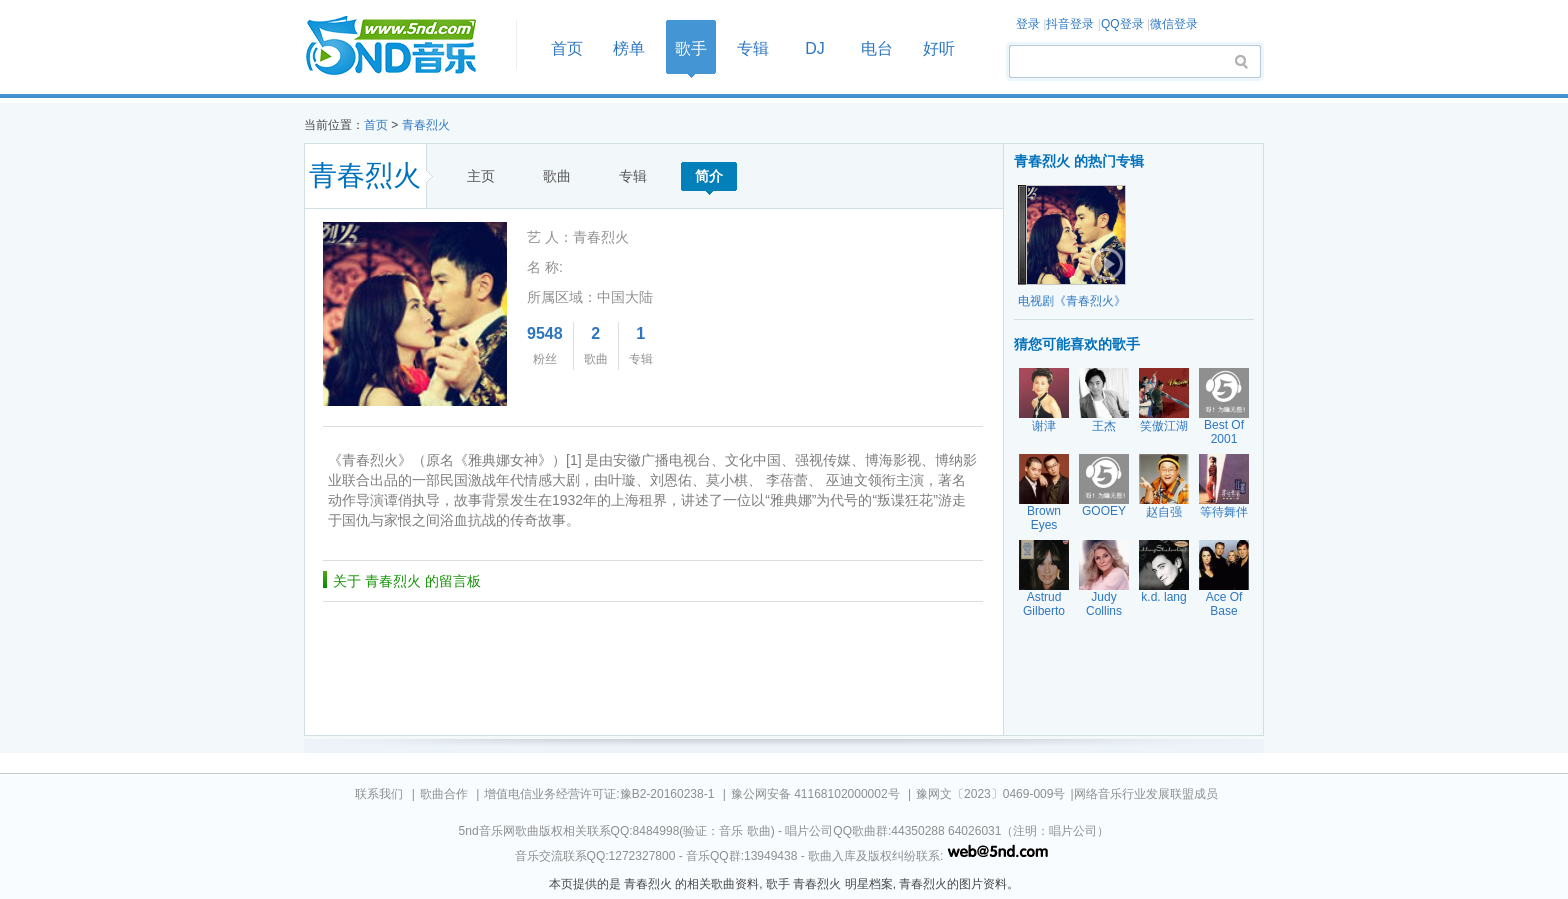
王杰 (1104, 426)
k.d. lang (1163, 597)
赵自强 (1164, 512)
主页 (481, 176)
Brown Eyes (1044, 518)
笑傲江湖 (1164, 426)
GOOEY (1104, 511)
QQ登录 (1122, 24)
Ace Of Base (1224, 604)
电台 (877, 48)
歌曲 (557, 176)
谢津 (1044, 426)
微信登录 (1174, 24)
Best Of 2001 (1224, 432)
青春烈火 (426, 125)
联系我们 (379, 794)
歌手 (691, 48)
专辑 (753, 48)
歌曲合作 (444, 794)
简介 (709, 176)
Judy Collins (1104, 604)
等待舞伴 (1224, 512)
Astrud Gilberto (1044, 604)
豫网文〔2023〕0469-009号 (990, 794)
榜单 (629, 48)
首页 (404, 46)
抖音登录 (1070, 24)
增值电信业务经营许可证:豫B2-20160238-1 (599, 794)
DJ (815, 48)
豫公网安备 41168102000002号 (815, 794)
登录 (1028, 24)
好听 (939, 48)
